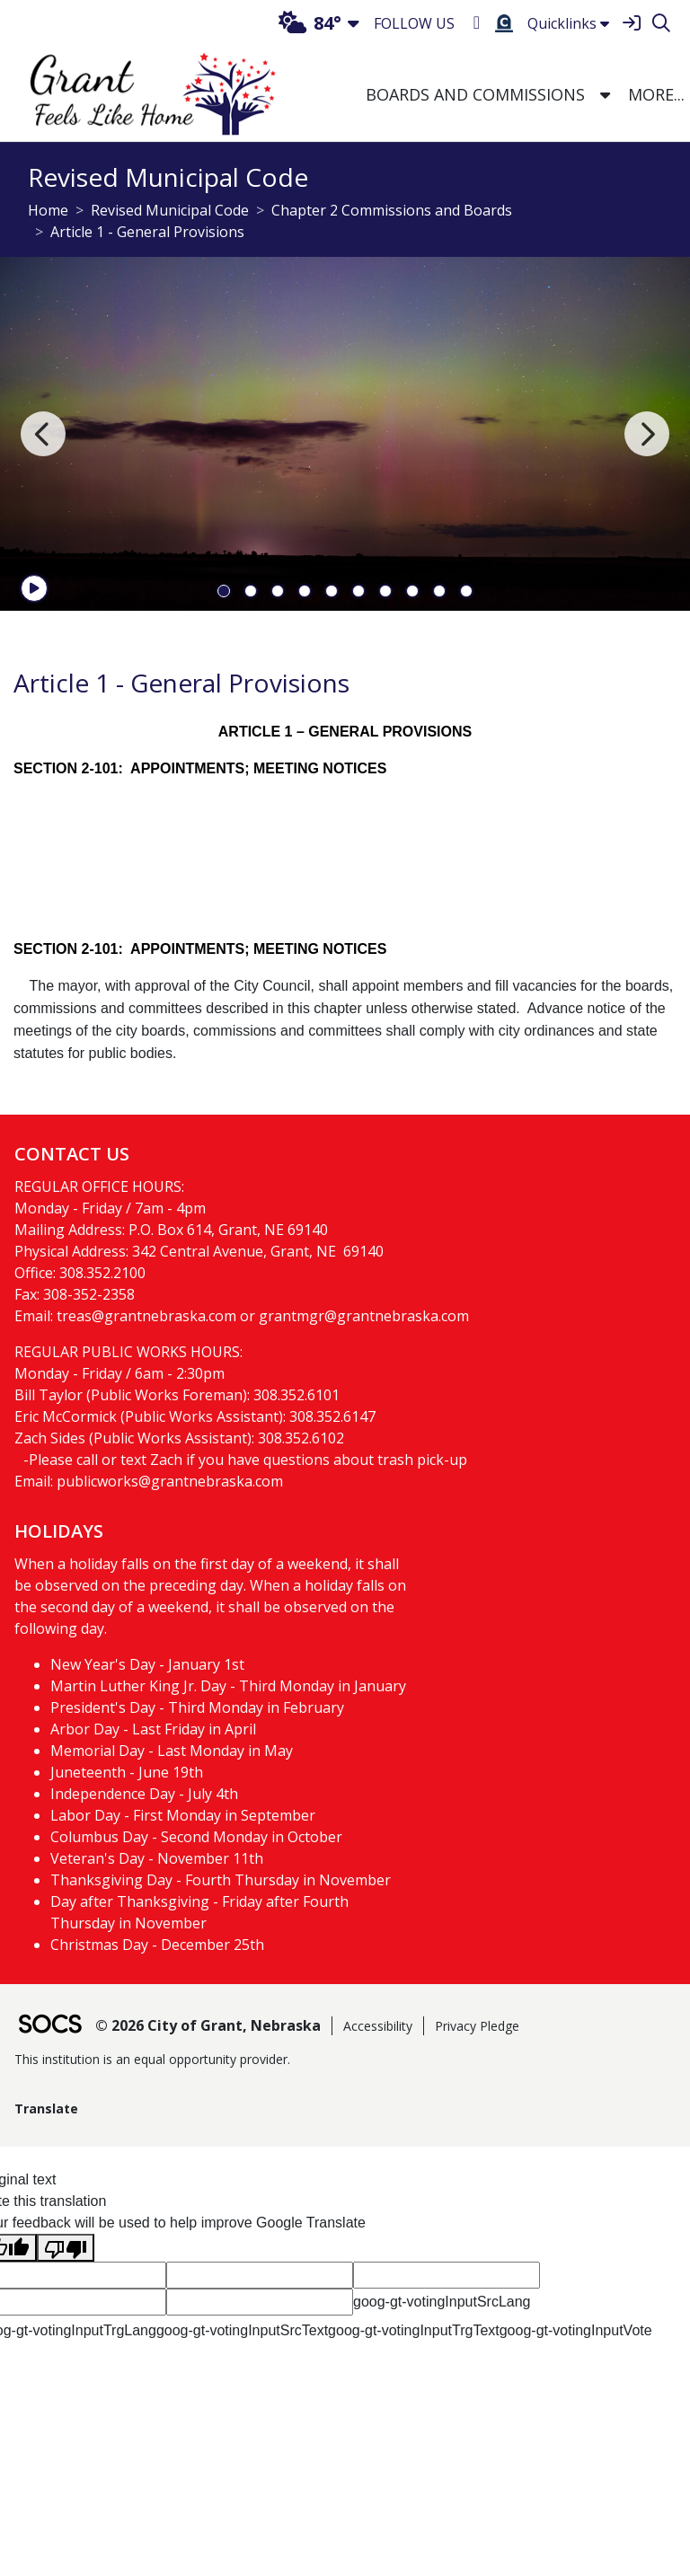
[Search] (661, 24)
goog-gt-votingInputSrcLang (441, 2301)
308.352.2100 (102, 1273)
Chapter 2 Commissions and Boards (391, 210)
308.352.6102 (301, 1438)
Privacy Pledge (477, 2025)
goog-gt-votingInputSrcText (242, 2330)
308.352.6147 (332, 1416)
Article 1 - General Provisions (147, 232)
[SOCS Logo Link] (49, 2026)
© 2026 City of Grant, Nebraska (208, 2025)
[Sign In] (631, 24)
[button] (605, 95)
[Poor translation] (65, 2248)
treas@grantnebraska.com (146, 1316)
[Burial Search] (504, 23)
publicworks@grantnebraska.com (170, 1481)
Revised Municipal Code (170, 210)
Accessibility (377, 2025)
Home (48, 210)
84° (310, 23)
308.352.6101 (296, 1395)
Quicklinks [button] (568, 23)
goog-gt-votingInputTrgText (414, 2330)
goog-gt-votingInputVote (576, 2330)
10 (466, 591)
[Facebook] (476, 23)
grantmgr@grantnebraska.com (364, 1316)
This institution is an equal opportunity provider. (152, 2059)
